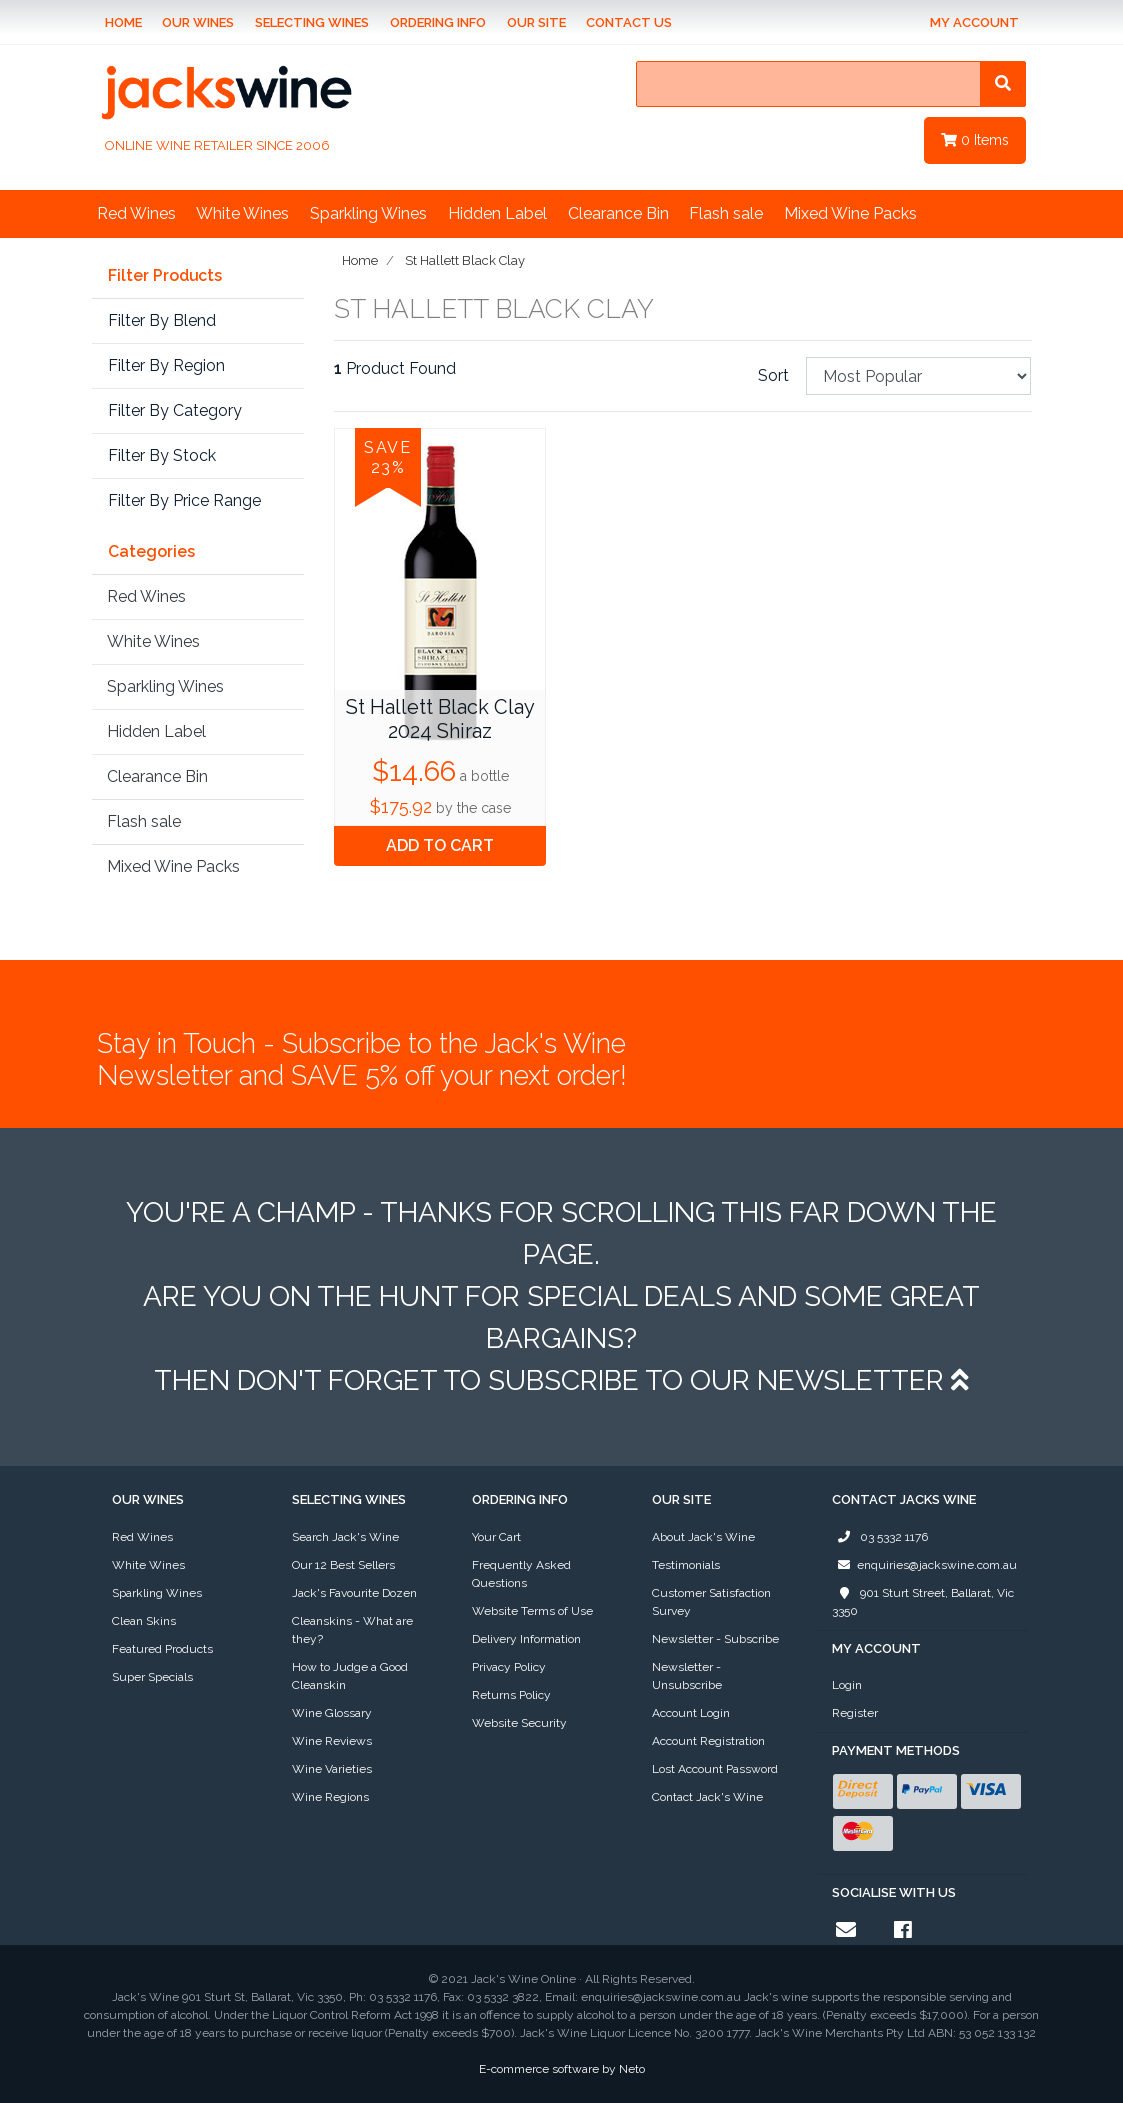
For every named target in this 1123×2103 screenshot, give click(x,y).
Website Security (519, 1723)
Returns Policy (511, 1695)
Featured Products (162, 1649)
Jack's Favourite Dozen (354, 1593)
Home (123, 22)
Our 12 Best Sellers (343, 1565)
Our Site (536, 22)
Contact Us (629, 22)
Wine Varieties (332, 1769)
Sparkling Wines (368, 213)
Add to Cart (440, 845)
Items (975, 140)
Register (855, 1713)
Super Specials (152, 1677)
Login (847, 1685)
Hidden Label (497, 213)
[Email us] (846, 1930)
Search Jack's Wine (345, 1537)
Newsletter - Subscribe (715, 1639)
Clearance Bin (618, 213)
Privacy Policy (509, 1667)
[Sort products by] (919, 376)
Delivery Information (526, 1639)
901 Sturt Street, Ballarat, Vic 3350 (923, 1601)
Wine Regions (330, 1797)
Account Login (691, 1713)
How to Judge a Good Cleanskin (350, 1676)
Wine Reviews (332, 1741)
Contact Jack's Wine (707, 1797)
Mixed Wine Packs (850, 213)
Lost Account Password (715, 1769)
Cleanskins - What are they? (352, 1630)
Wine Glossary (332, 1713)
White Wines (242, 213)
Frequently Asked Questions (521, 1574)
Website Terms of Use (532, 1611)
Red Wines (136, 213)
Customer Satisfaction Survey (711, 1602)
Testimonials (686, 1565)
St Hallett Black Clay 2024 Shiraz (440, 719)
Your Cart (496, 1537)
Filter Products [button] (165, 276)
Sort (773, 375)
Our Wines (198, 22)
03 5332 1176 (880, 1537)
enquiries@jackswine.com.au (924, 1565)
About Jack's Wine (703, 1537)
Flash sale (726, 213)
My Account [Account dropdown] (974, 22)
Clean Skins (144, 1621)
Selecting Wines (312, 22)
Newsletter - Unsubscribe (687, 1676)
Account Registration (708, 1741)
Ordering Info (438, 22)
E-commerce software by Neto (562, 2069)
